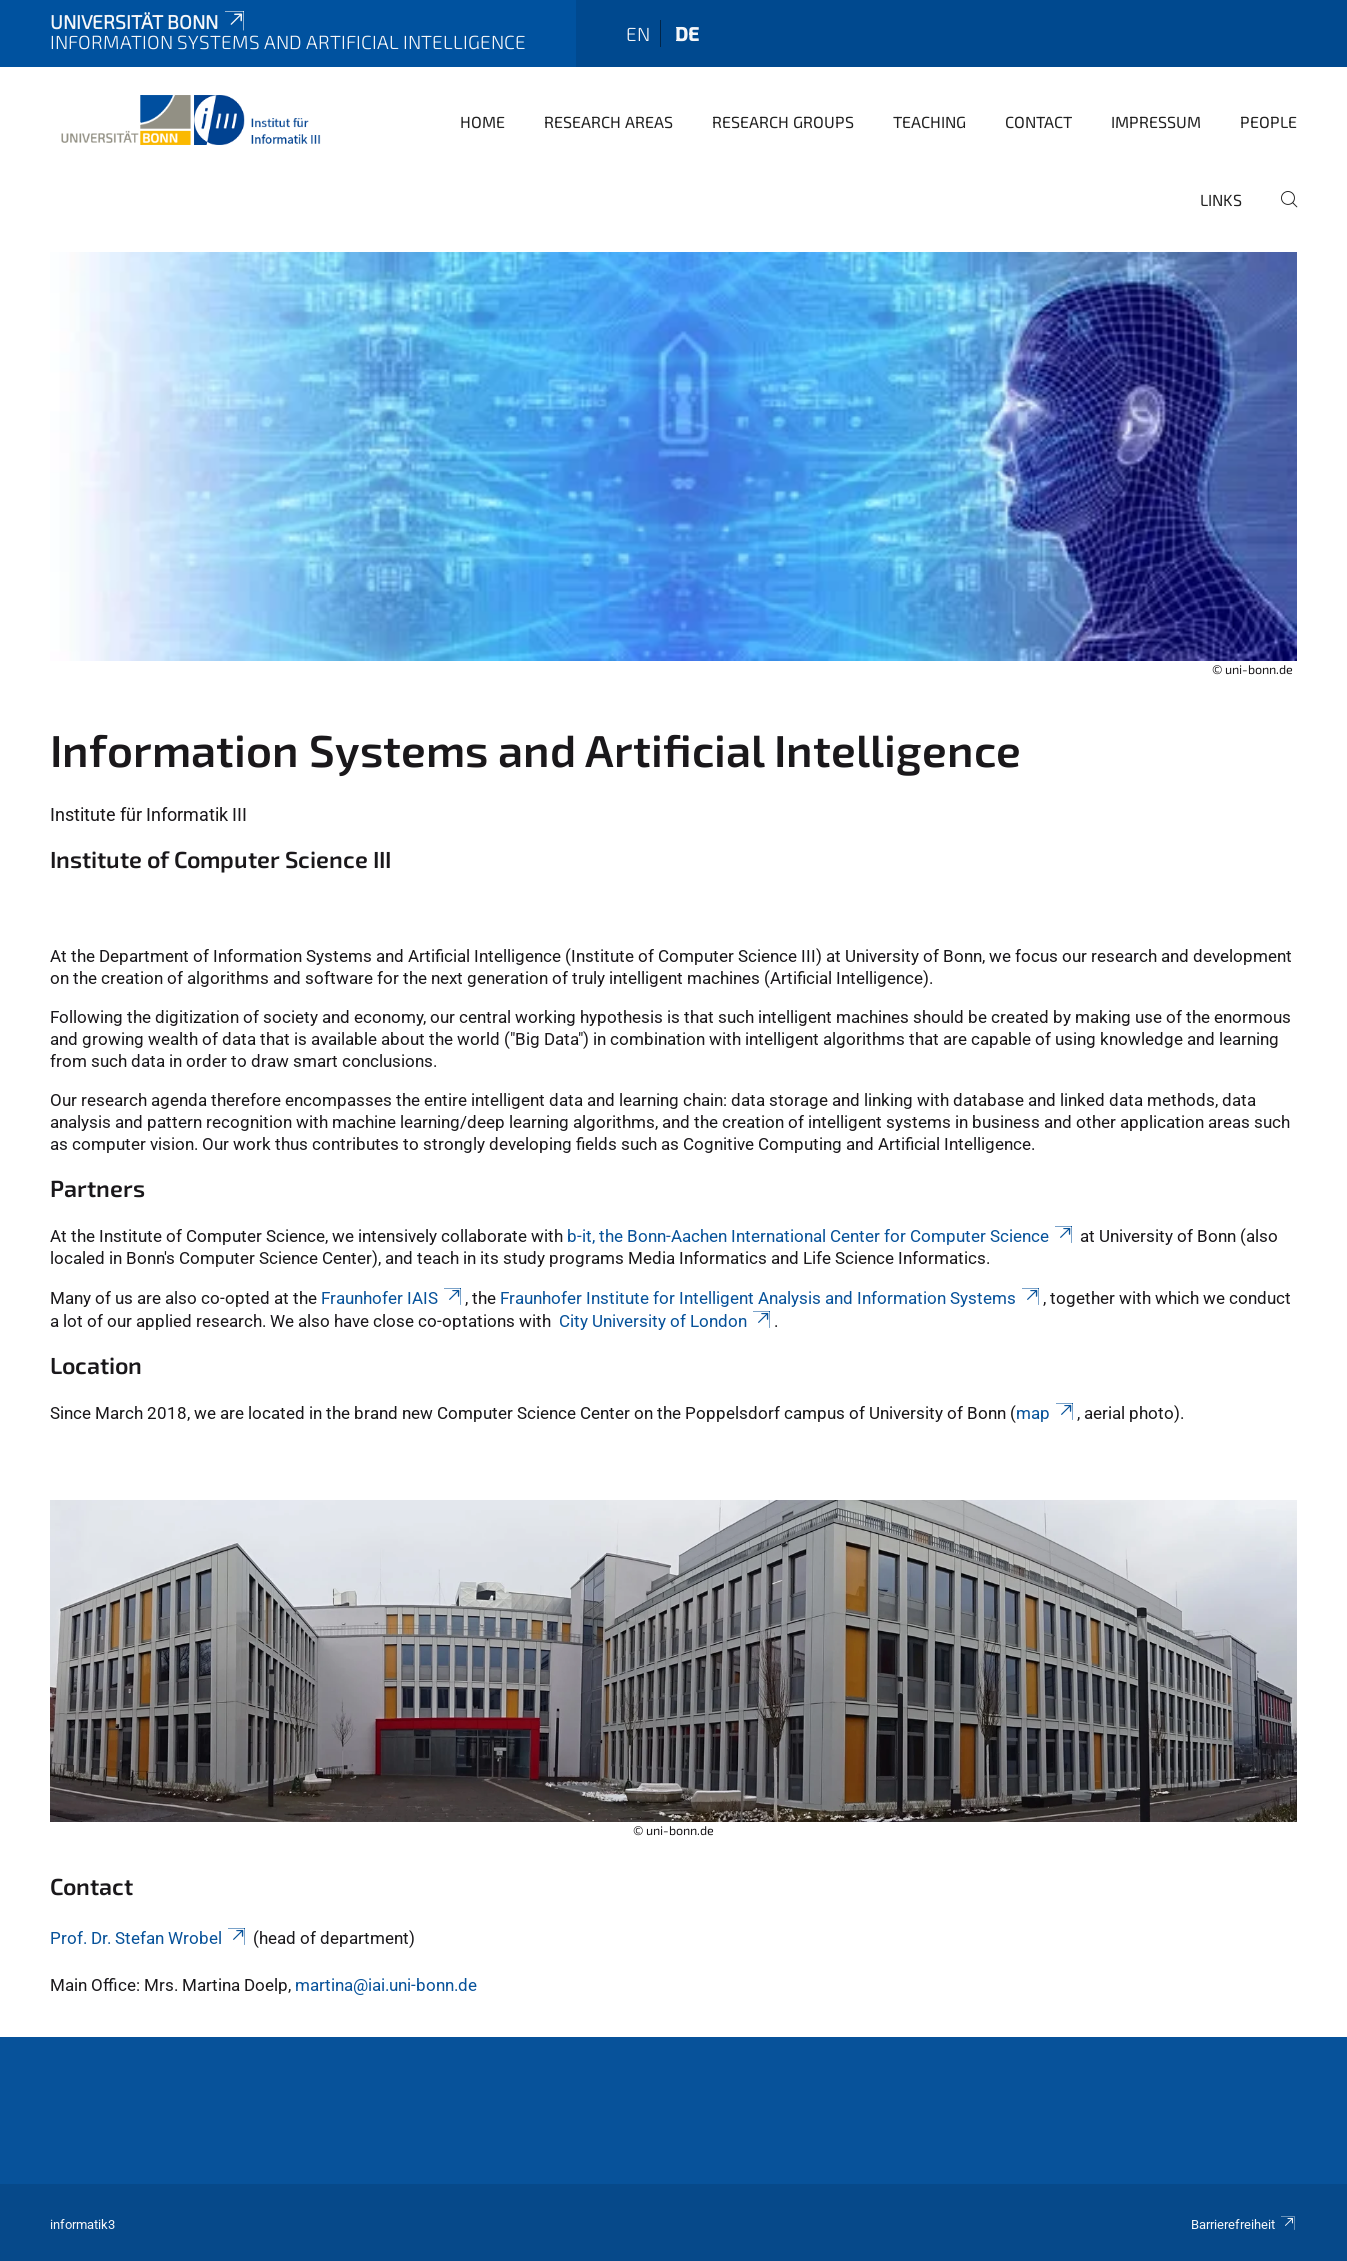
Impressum (1156, 121)
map (1046, 1413)
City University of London (666, 1321)
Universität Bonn (149, 21)
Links (1221, 199)
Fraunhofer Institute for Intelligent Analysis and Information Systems (771, 1298)
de (687, 33)
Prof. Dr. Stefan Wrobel (149, 1938)
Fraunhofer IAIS (393, 1298)
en (638, 33)
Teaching (929, 121)
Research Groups (783, 121)
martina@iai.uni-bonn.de (386, 1985)
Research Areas (608, 121)
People (1268, 121)
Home (482, 121)
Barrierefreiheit (1244, 2224)
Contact (1038, 121)
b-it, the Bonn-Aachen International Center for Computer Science (821, 1236)
